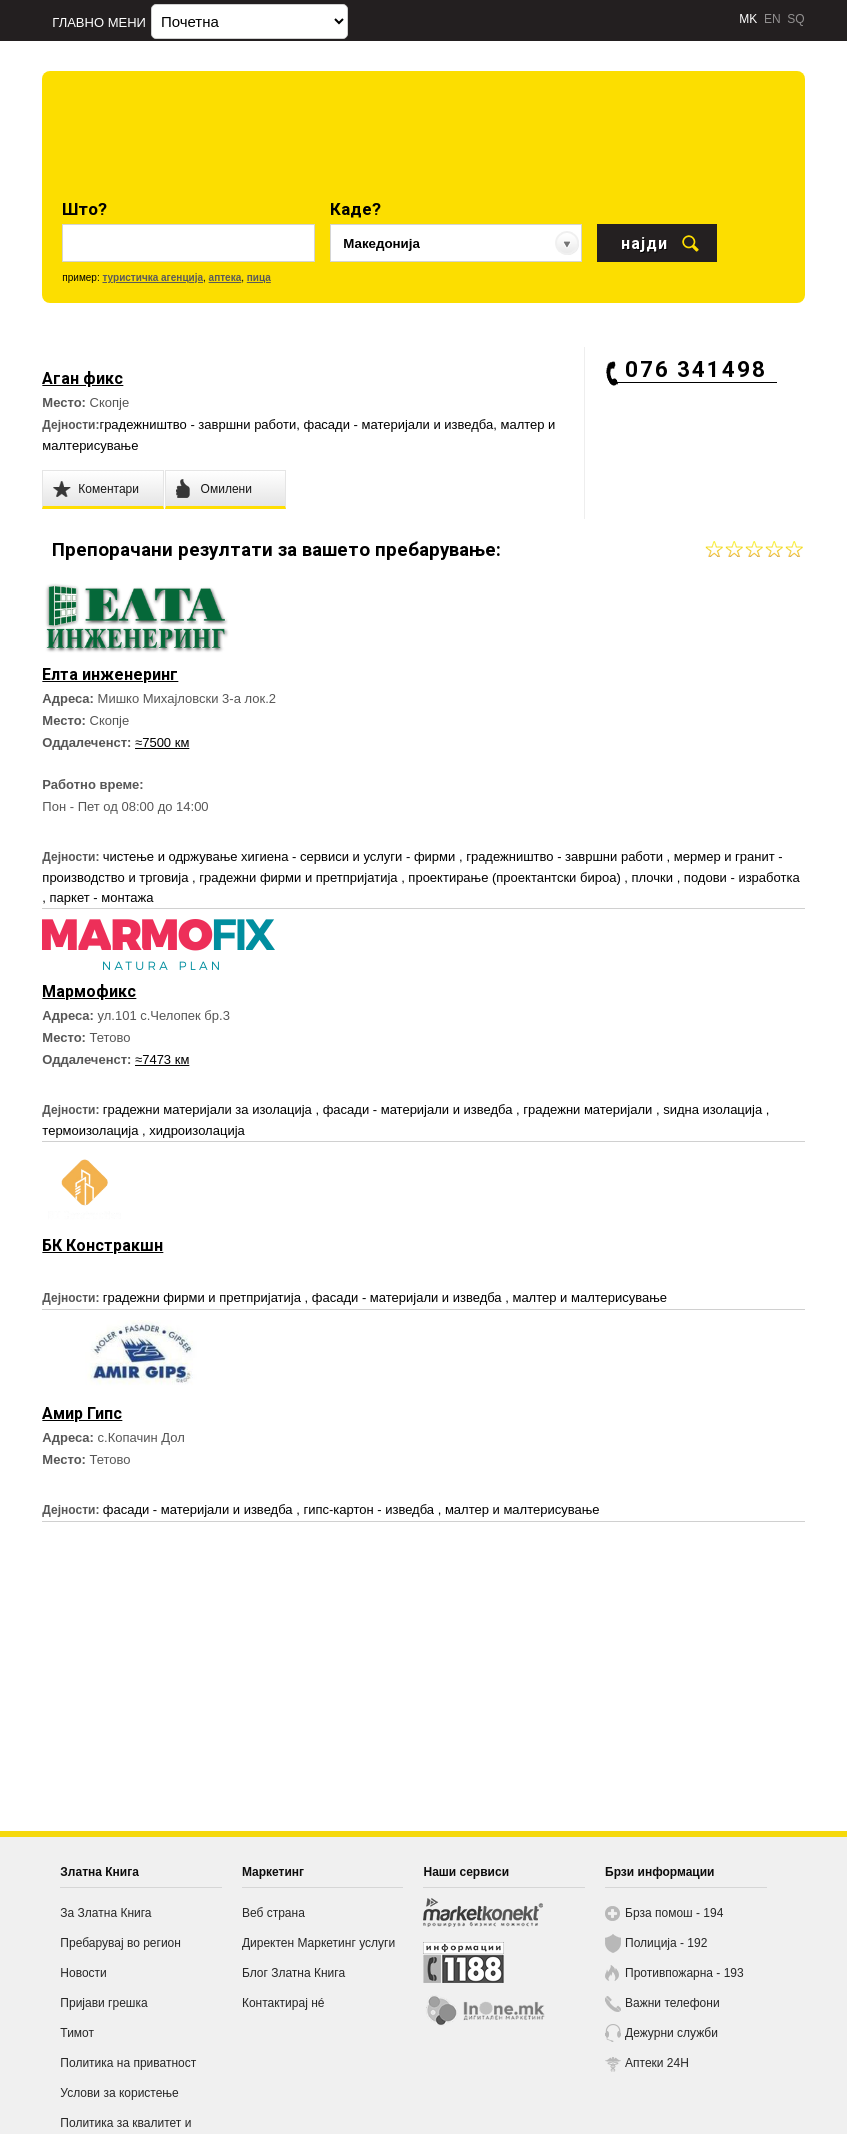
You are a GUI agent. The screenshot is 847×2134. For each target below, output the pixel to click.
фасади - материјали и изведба (398, 424)
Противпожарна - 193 (684, 1973)
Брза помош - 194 (674, 1913)
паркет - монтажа (102, 897)
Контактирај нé (283, 2003)
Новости (83, 1973)
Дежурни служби (671, 2033)
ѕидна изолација (714, 1109)
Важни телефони (672, 2003)
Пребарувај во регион (120, 1943)
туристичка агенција (152, 277)
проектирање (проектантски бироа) (516, 877)
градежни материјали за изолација (209, 1109)
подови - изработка (742, 877)
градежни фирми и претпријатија (300, 877)
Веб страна (273, 1913)
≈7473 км (162, 1059)
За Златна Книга (105, 1913)
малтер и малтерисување (589, 1297)
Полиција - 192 (666, 1943)
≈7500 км (162, 742)
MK (748, 19)
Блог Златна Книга (293, 1973)
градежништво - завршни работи (197, 424)
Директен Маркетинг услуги (318, 1943)
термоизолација (92, 1130)
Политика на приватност (128, 2063)
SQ (795, 19)
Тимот (77, 2033)
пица (259, 277)
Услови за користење (119, 2093)
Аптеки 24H (657, 2063)
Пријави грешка (103, 2003)
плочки (654, 877)
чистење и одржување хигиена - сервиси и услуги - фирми (281, 856)
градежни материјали (589, 1109)
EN (772, 19)
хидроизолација (196, 1130)
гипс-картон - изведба (370, 1509)
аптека (225, 277)
